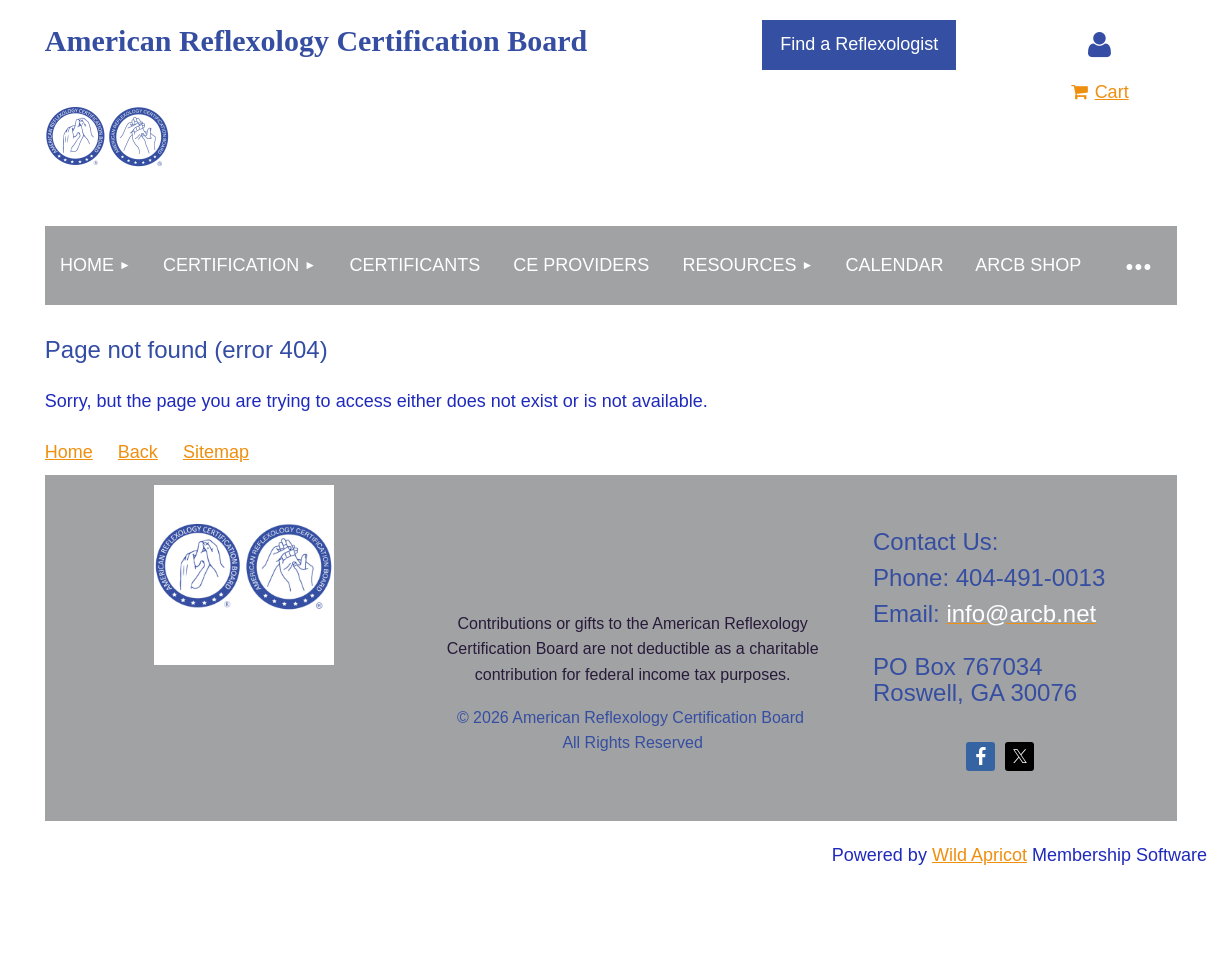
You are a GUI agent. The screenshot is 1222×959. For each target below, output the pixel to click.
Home (69, 452)
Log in (1100, 45)
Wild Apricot (979, 855)
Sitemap (216, 452)
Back (138, 452)
